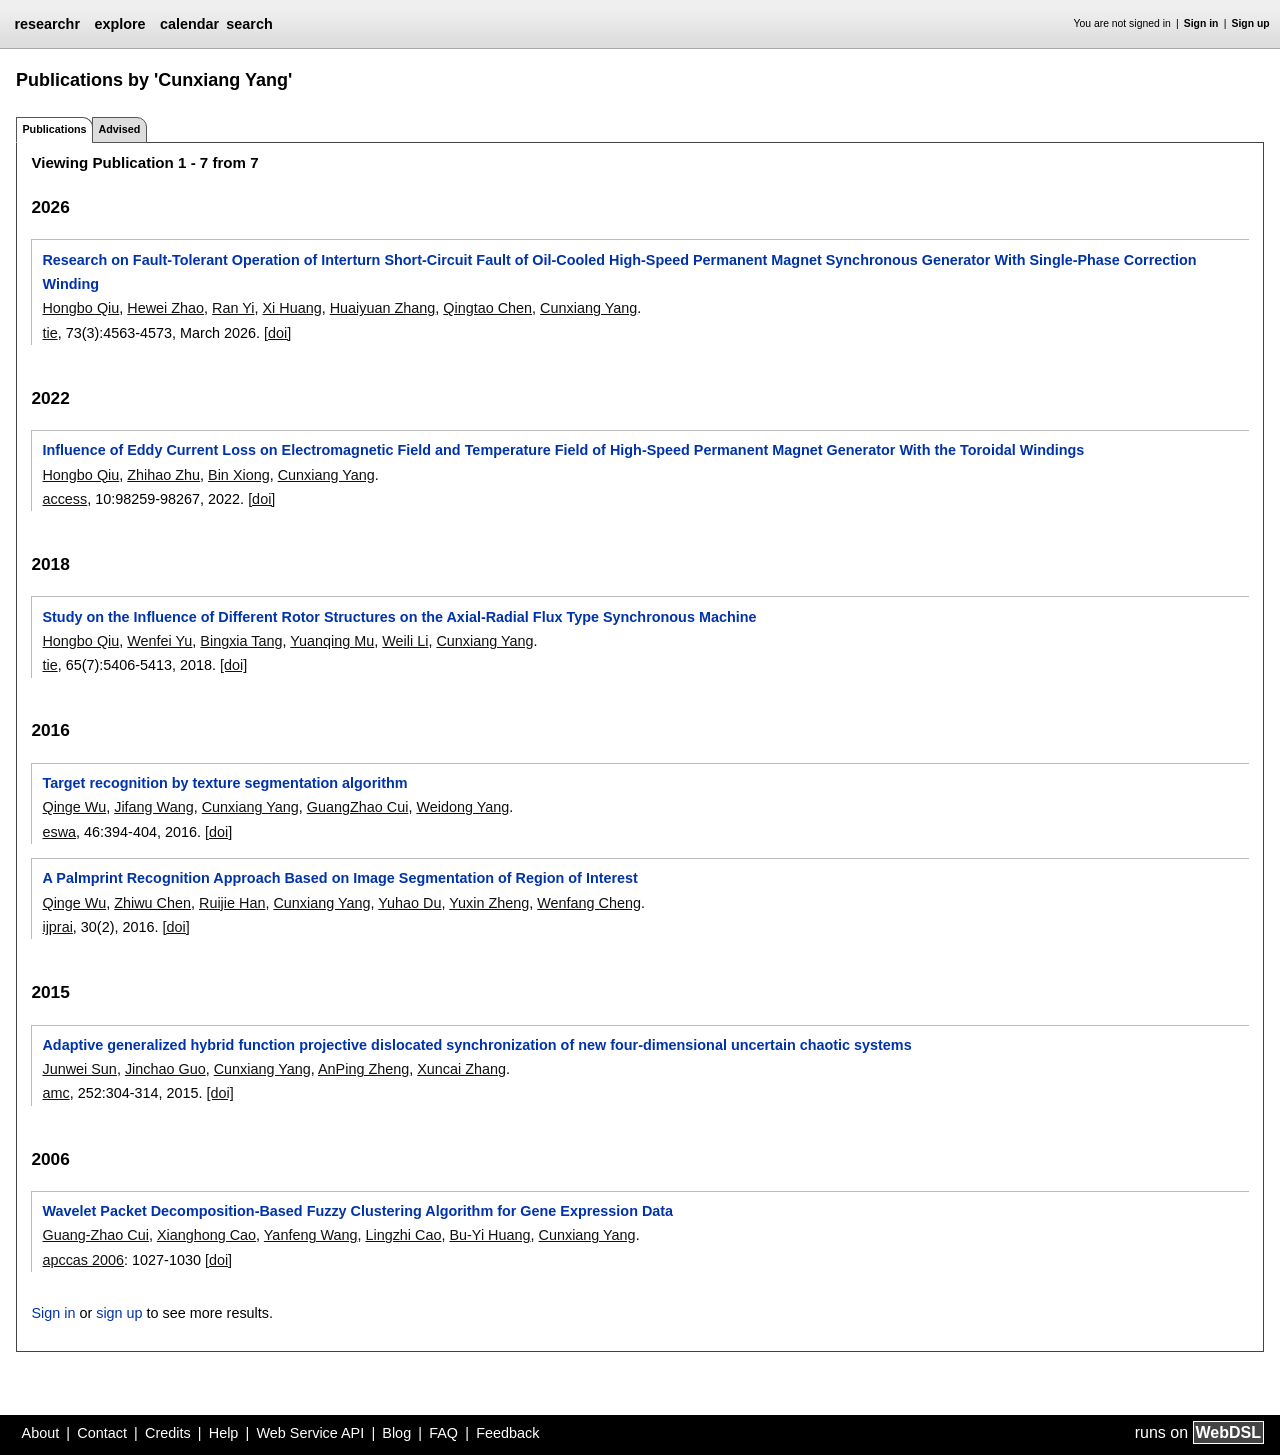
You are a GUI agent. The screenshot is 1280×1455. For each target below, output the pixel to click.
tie (49, 333)
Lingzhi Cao (403, 1235)
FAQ (443, 1433)
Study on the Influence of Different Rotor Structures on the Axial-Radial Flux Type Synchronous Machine (399, 617)
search (249, 24)
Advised (119, 129)
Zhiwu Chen (152, 903)
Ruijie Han (232, 903)
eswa (59, 832)
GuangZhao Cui (358, 807)
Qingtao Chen (487, 308)
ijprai (57, 927)
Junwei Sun (79, 1069)
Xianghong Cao (206, 1235)
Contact (102, 1433)
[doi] (277, 333)
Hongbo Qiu (80, 308)
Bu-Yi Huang (489, 1235)
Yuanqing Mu (332, 641)
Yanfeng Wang (311, 1235)
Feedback (507, 1433)
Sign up (1251, 23)
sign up (119, 1313)
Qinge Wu (74, 807)
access (64, 499)
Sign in (1201, 23)
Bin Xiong (239, 475)
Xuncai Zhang (461, 1069)
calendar (189, 24)
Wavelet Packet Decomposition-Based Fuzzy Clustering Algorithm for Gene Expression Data (357, 1211)
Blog (396, 1433)
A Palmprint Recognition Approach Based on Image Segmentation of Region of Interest (339, 878)
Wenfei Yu (159, 641)
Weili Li (405, 641)
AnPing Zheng (363, 1069)
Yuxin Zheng (489, 903)
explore (119, 24)
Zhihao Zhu (163, 475)
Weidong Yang (462, 807)
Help (224, 1433)
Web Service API (310, 1433)
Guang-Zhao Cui (95, 1235)
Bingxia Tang (241, 641)
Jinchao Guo (165, 1069)
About (41, 1433)
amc (55, 1093)
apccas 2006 (83, 1260)
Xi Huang (291, 308)
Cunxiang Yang (588, 308)
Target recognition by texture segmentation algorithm (224, 783)
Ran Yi (233, 308)
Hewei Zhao (165, 308)
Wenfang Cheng (589, 903)
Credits (168, 1433)
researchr (47, 24)
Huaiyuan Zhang (383, 308)
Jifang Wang (153, 807)
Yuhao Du (409, 903)
